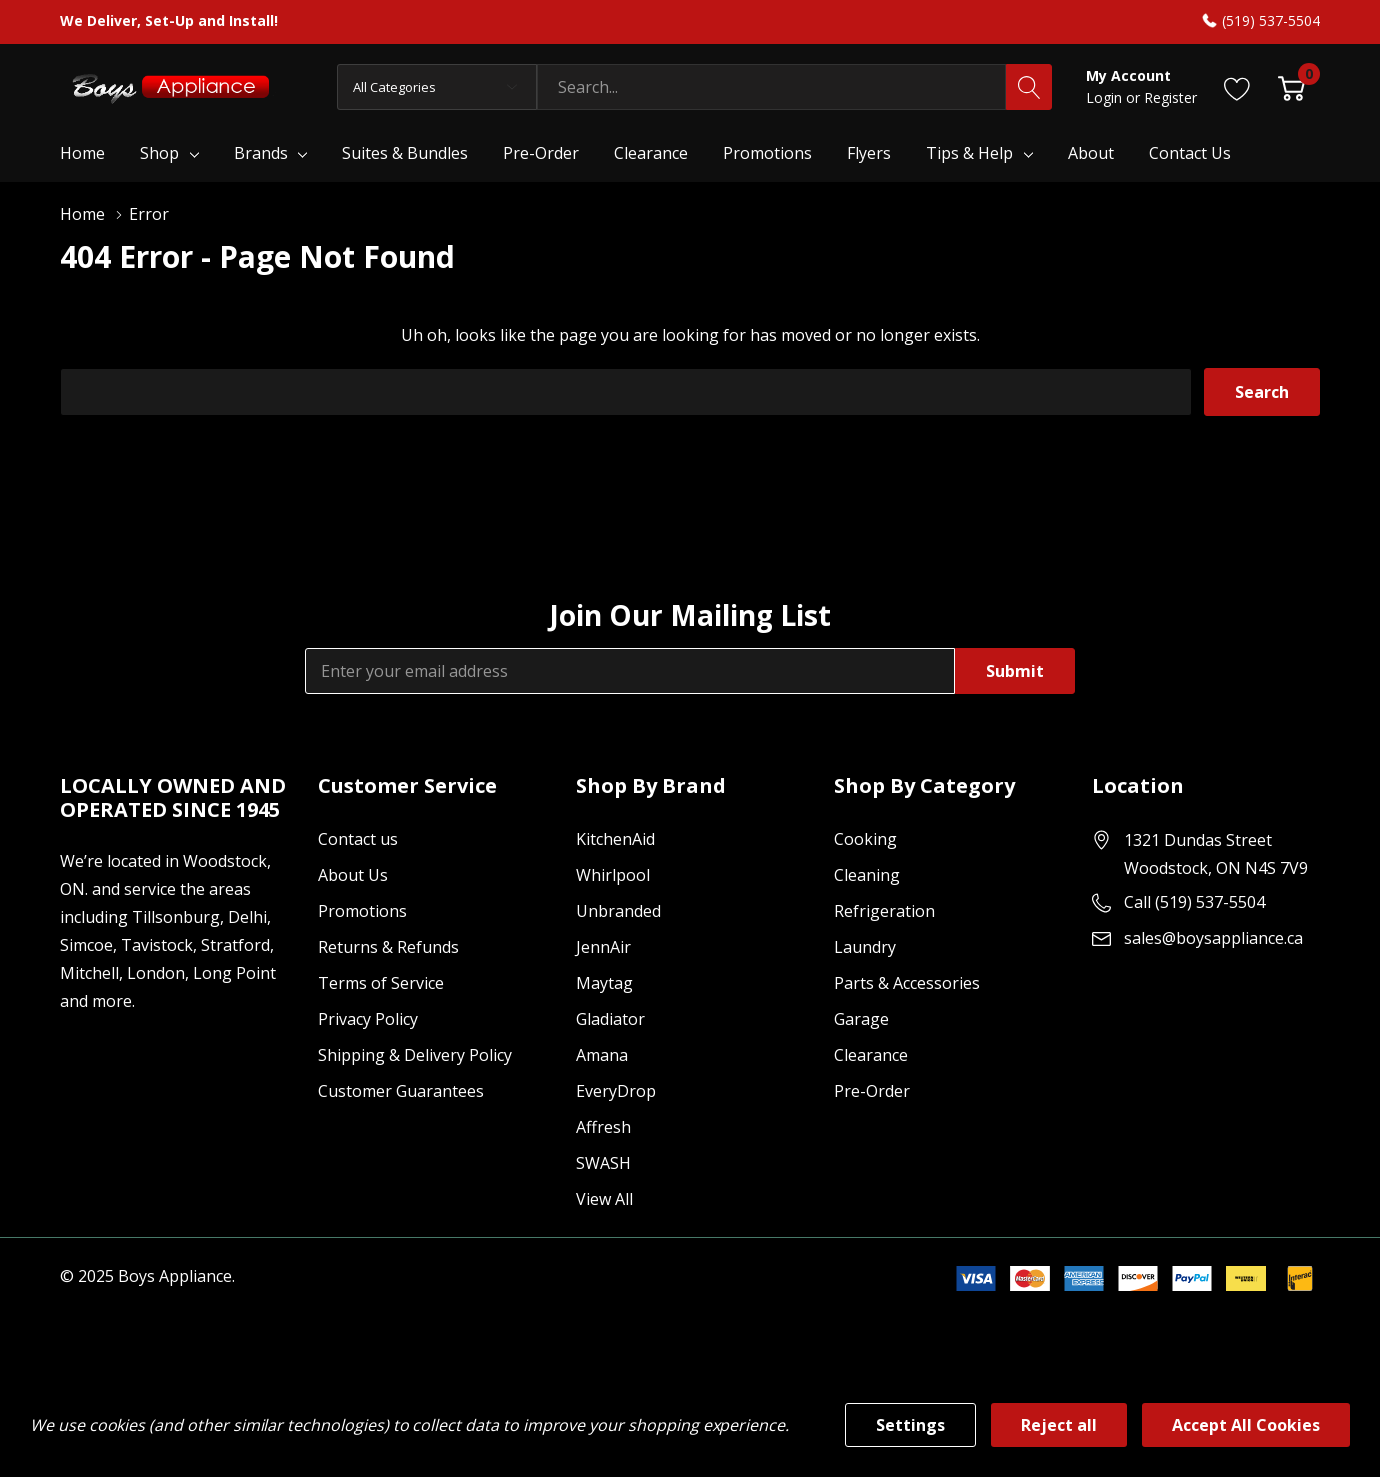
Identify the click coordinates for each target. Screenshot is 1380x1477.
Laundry (865, 947)
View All (604, 1199)
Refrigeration (884, 911)
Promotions (362, 911)
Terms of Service (381, 983)
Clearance (871, 1055)
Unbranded (618, 911)
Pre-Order (872, 1091)
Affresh (603, 1127)
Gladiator (610, 1019)
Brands (261, 153)
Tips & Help (969, 153)
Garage (861, 1019)
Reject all (1059, 1425)
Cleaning (867, 875)
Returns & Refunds (388, 947)
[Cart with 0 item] (1291, 86)
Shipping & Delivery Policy (415, 1055)
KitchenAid (615, 839)
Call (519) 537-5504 (1194, 902)
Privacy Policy (368, 1019)
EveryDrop (616, 1091)
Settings (910, 1425)
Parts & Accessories (907, 983)
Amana (602, 1055)
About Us (353, 875)
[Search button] (1029, 87)
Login (1106, 97)
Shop (159, 153)
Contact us (358, 839)
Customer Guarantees (401, 1091)
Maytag (604, 983)
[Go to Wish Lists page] (1237, 86)
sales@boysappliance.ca (1213, 938)
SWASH (603, 1163)
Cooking (865, 839)
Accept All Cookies (1246, 1425)
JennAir (603, 947)
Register (1170, 97)
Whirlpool (613, 875)
